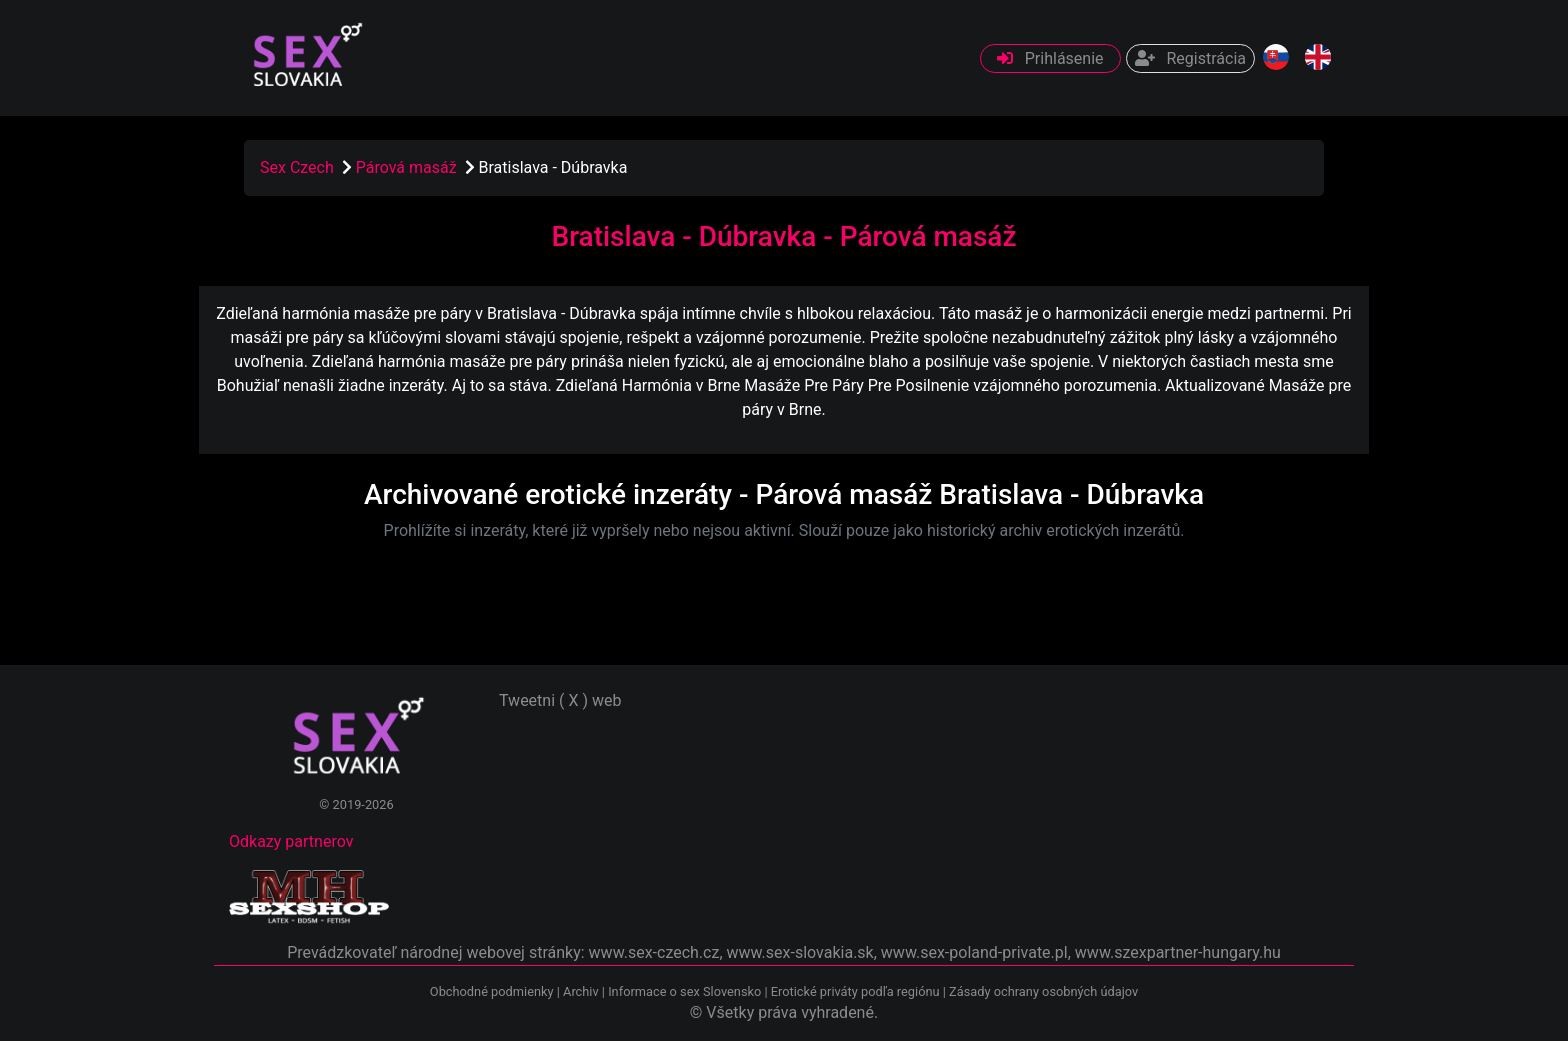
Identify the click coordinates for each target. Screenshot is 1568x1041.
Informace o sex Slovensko (684, 991)
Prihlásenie (1050, 58)
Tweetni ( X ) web (560, 700)
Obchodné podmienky (493, 991)
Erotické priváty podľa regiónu (855, 991)
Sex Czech (297, 167)
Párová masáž (408, 167)
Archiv (581, 991)
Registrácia (1190, 58)
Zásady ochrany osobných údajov (1043, 991)
